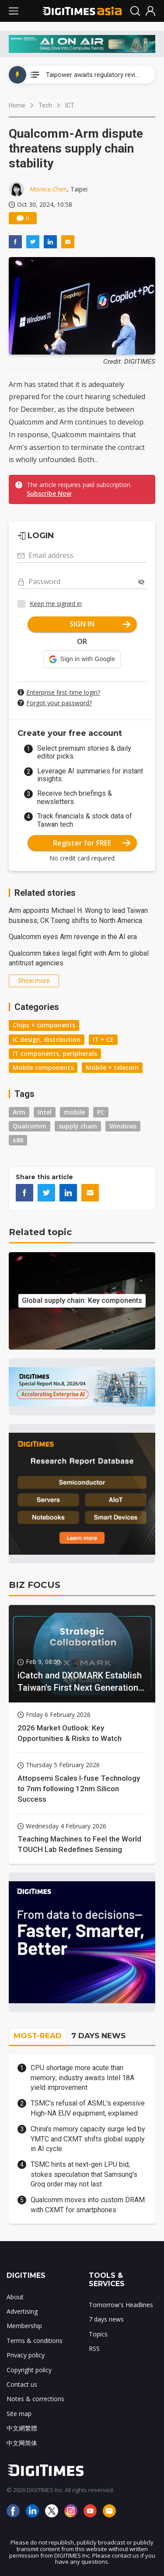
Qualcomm (29, 1126)
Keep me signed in (56, 603)
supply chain (78, 1126)
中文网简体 (22, 2443)
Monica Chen (48, 189)
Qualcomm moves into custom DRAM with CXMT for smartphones (88, 2205)
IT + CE (103, 1039)
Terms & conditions (35, 2340)
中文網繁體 (22, 2428)
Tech (45, 105)
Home (17, 105)
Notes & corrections (35, 2399)
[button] (82, 659)
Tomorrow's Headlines (121, 2305)
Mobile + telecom (112, 1067)
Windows (122, 1126)
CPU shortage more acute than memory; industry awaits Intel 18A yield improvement (82, 2078)
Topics (98, 2334)
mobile (74, 1112)
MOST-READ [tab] (38, 2035)
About (15, 2297)
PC (101, 1112)
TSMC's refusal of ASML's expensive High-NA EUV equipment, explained (88, 2108)
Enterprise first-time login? (63, 692)
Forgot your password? (59, 703)
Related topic (40, 1232)
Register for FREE (91, 843)
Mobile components (43, 1067)
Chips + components (44, 1025)
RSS (94, 2348)
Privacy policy (26, 2355)
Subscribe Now (49, 493)
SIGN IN (100, 624)
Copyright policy (29, 2370)
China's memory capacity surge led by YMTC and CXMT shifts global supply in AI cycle (88, 2139)
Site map (19, 2413)
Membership (24, 2326)
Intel (45, 1112)
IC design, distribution (46, 1039)
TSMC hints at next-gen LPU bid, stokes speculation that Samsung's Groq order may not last (84, 2174)
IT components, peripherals (55, 1053)
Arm (19, 1112)
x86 (18, 1140)
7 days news (106, 2319)
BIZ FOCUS (34, 1585)
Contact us (22, 2384)
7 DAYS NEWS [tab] (98, 2035)
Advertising (22, 2311)
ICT (69, 105)
